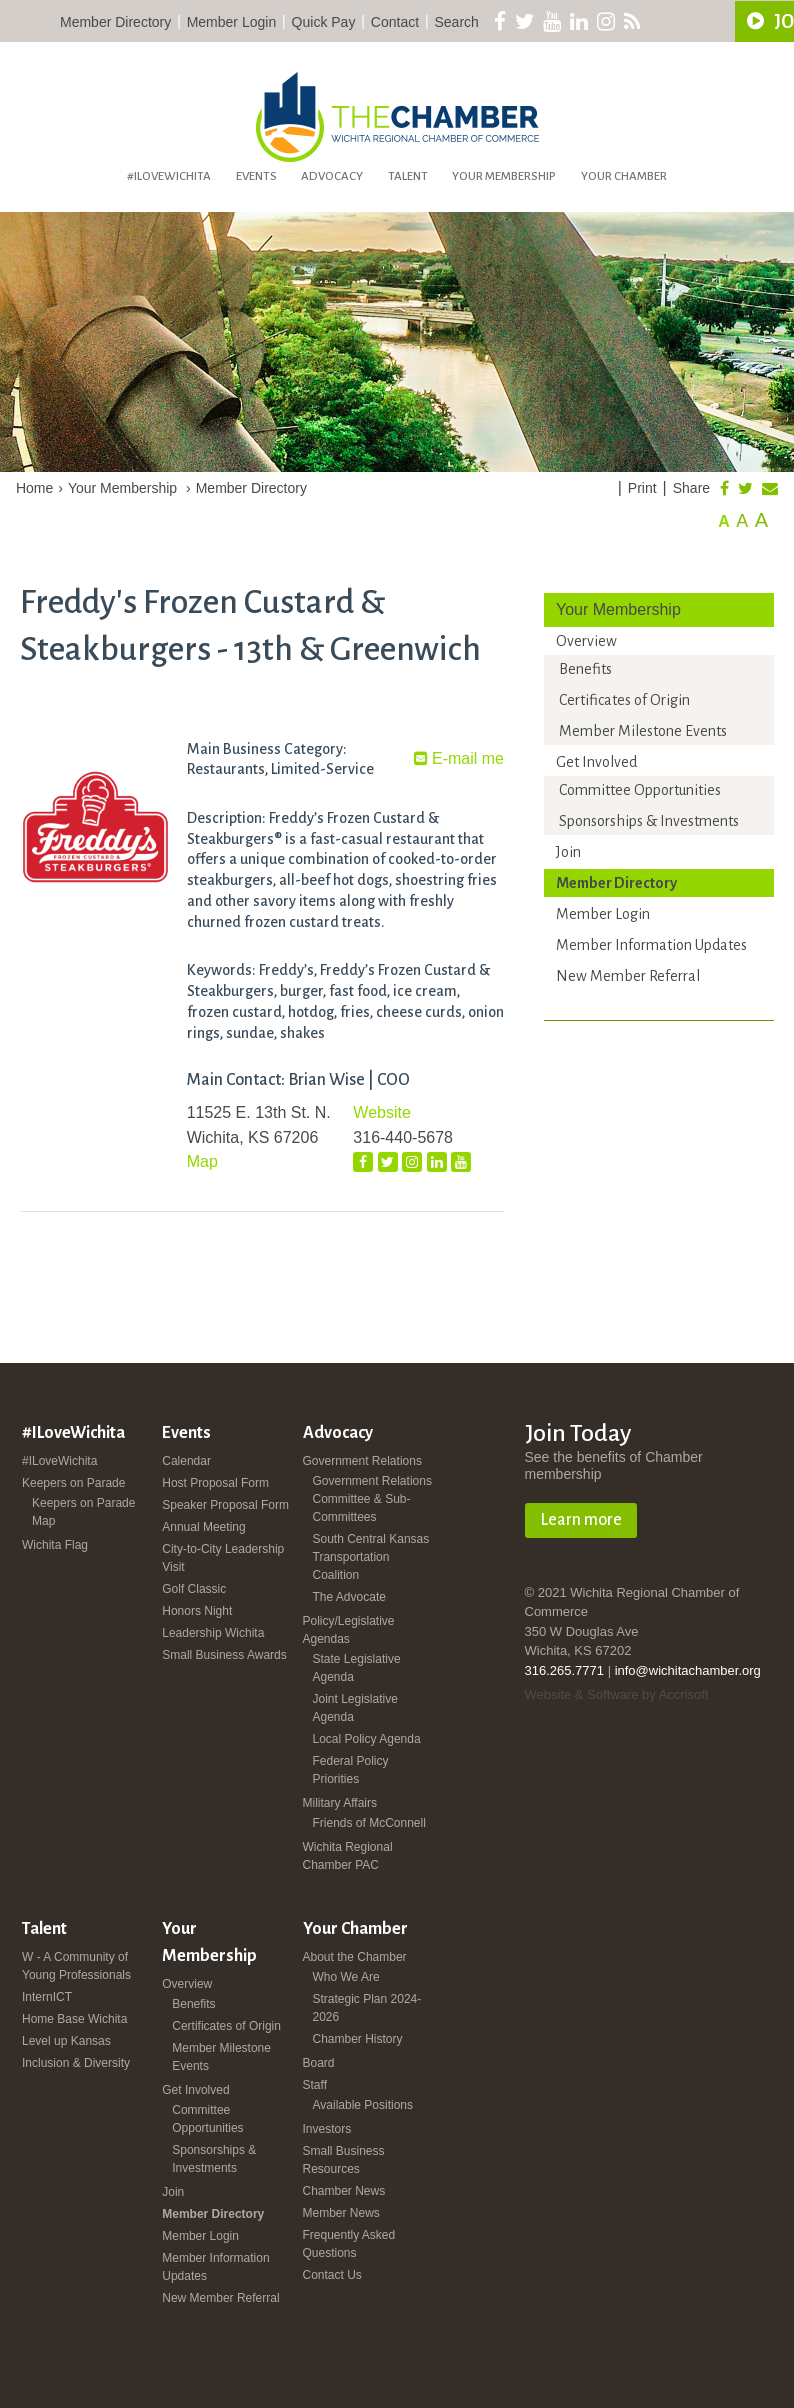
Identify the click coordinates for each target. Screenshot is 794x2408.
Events (256, 176)
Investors (327, 2129)
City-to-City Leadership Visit (223, 1558)
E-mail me (459, 758)
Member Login (232, 22)
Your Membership (504, 176)
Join (568, 852)
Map (202, 1161)
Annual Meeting (203, 1527)
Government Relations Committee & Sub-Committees (372, 1499)
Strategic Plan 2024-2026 (367, 2008)
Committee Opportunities (640, 790)
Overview (586, 641)
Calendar (186, 1461)
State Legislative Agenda (357, 1668)
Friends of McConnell (369, 1823)
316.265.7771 (565, 1670)
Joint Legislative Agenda (355, 1708)
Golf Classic (194, 1589)
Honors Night (197, 1611)
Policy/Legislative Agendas (349, 1630)
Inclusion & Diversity (76, 2063)
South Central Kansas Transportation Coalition (371, 1557)
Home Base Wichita (74, 2019)
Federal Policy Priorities (351, 1770)
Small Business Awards (224, 1655)
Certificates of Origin (624, 700)
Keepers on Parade (73, 1483)
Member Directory (115, 22)
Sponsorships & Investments (649, 821)
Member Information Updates (651, 945)
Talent (408, 176)
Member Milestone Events (643, 731)
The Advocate (349, 1597)
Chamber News (344, 2191)
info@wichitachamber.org (688, 1670)
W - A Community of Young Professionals (76, 1966)
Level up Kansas (66, 2041)
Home (34, 488)
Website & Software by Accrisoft (617, 1694)
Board (319, 2063)
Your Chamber (624, 176)
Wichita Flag (55, 1545)
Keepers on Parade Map (83, 1512)
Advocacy (332, 176)
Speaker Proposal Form (225, 1505)
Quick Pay (324, 22)
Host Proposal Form (215, 1483)
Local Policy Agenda (367, 1739)
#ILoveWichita (169, 176)
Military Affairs (340, 1803)
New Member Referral (628, 976)
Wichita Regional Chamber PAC (348, 1856)
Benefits (585, 669)
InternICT (47, 1997)
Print (642, 488)
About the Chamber (355, 1957)
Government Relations (362, 1461)
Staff (315, 2085)
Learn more (581, 1520)
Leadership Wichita (213, 1633)
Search (457, 22)
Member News (341, 2213)
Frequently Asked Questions (349, 2244)
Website (382, 1112)
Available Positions (363, 2105)
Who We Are (346, 1977)
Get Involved (596, 762)
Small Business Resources (344, 2160)
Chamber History (358, 2039)
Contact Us (332, 2275)
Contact (395, 22)
